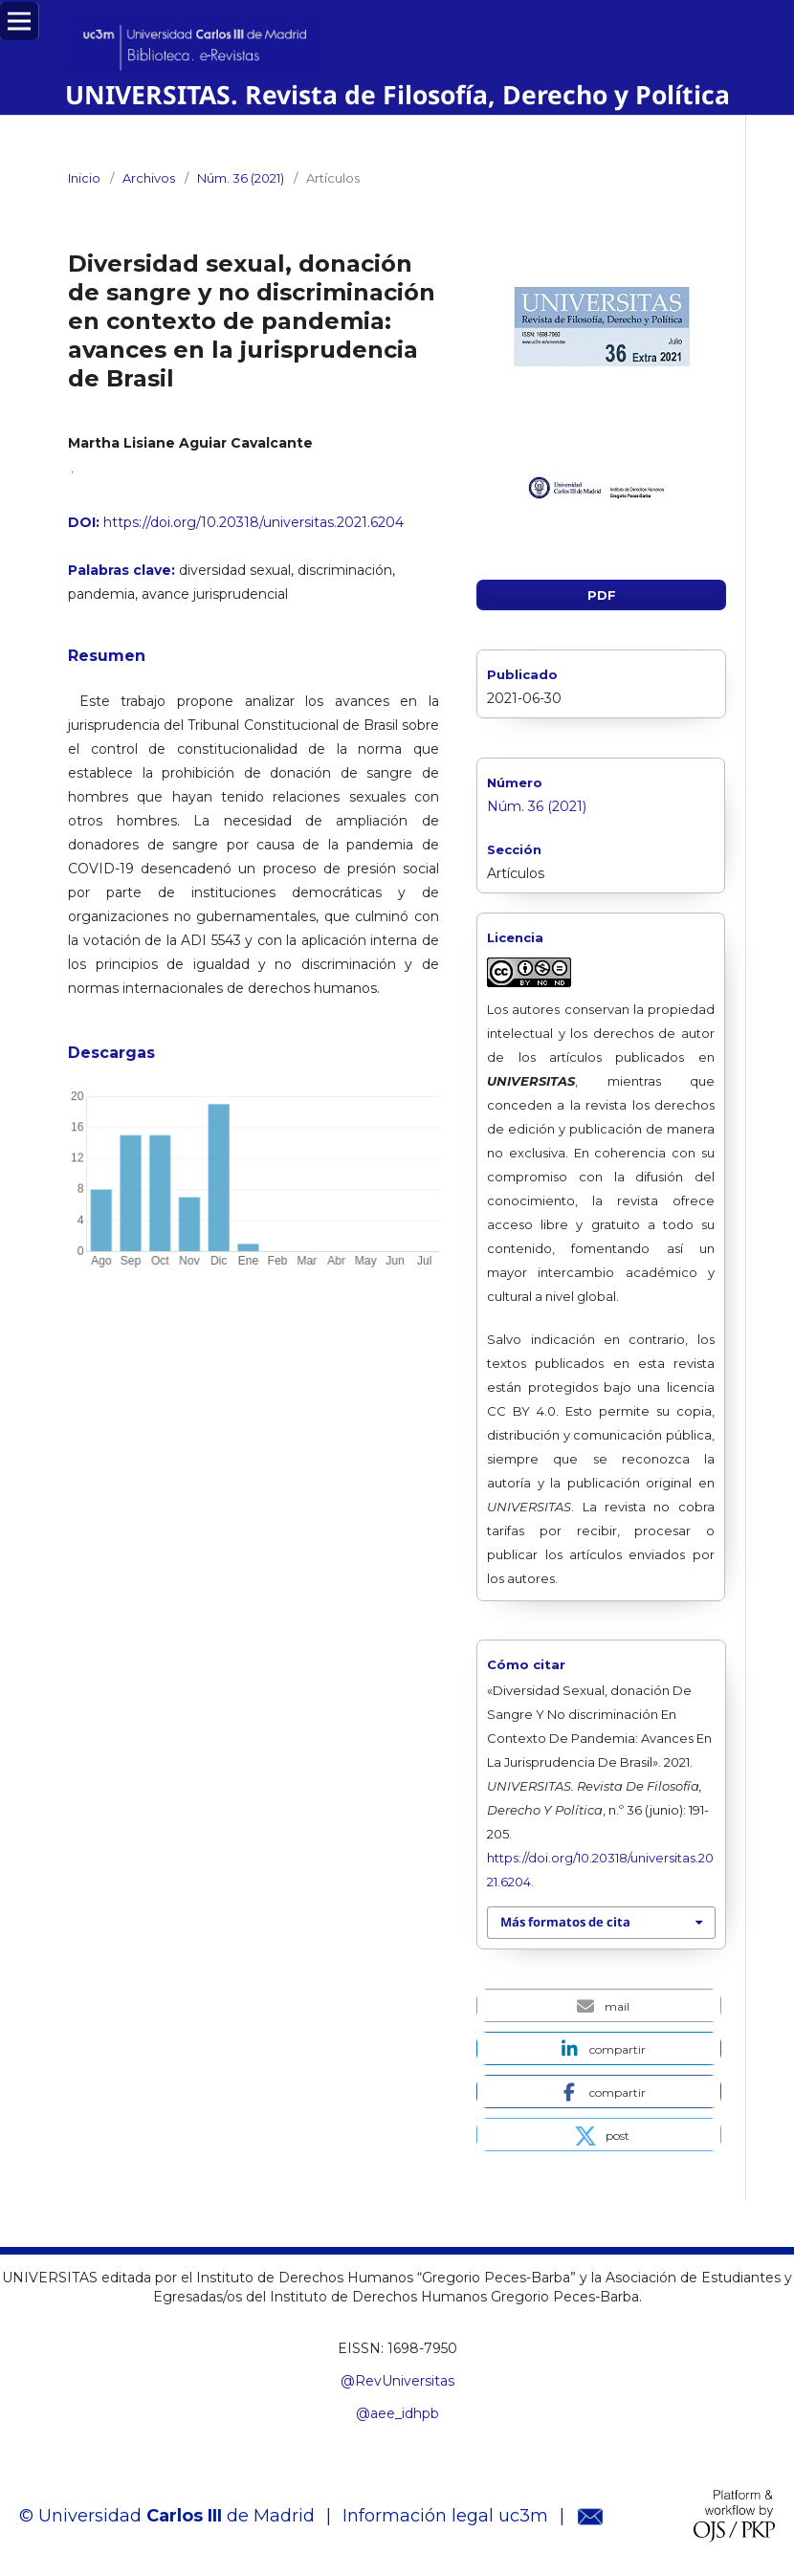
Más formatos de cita (565, 1921)
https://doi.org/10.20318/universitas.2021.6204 (253, 522)
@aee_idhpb (397, 2413)
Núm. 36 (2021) (240, 178)
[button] (598, 2005)
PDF (601, 595)
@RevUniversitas (397, 2380)
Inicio (84, 178)
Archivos (148, 178)
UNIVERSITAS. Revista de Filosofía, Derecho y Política (397, 94)
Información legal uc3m (445, 2515)
